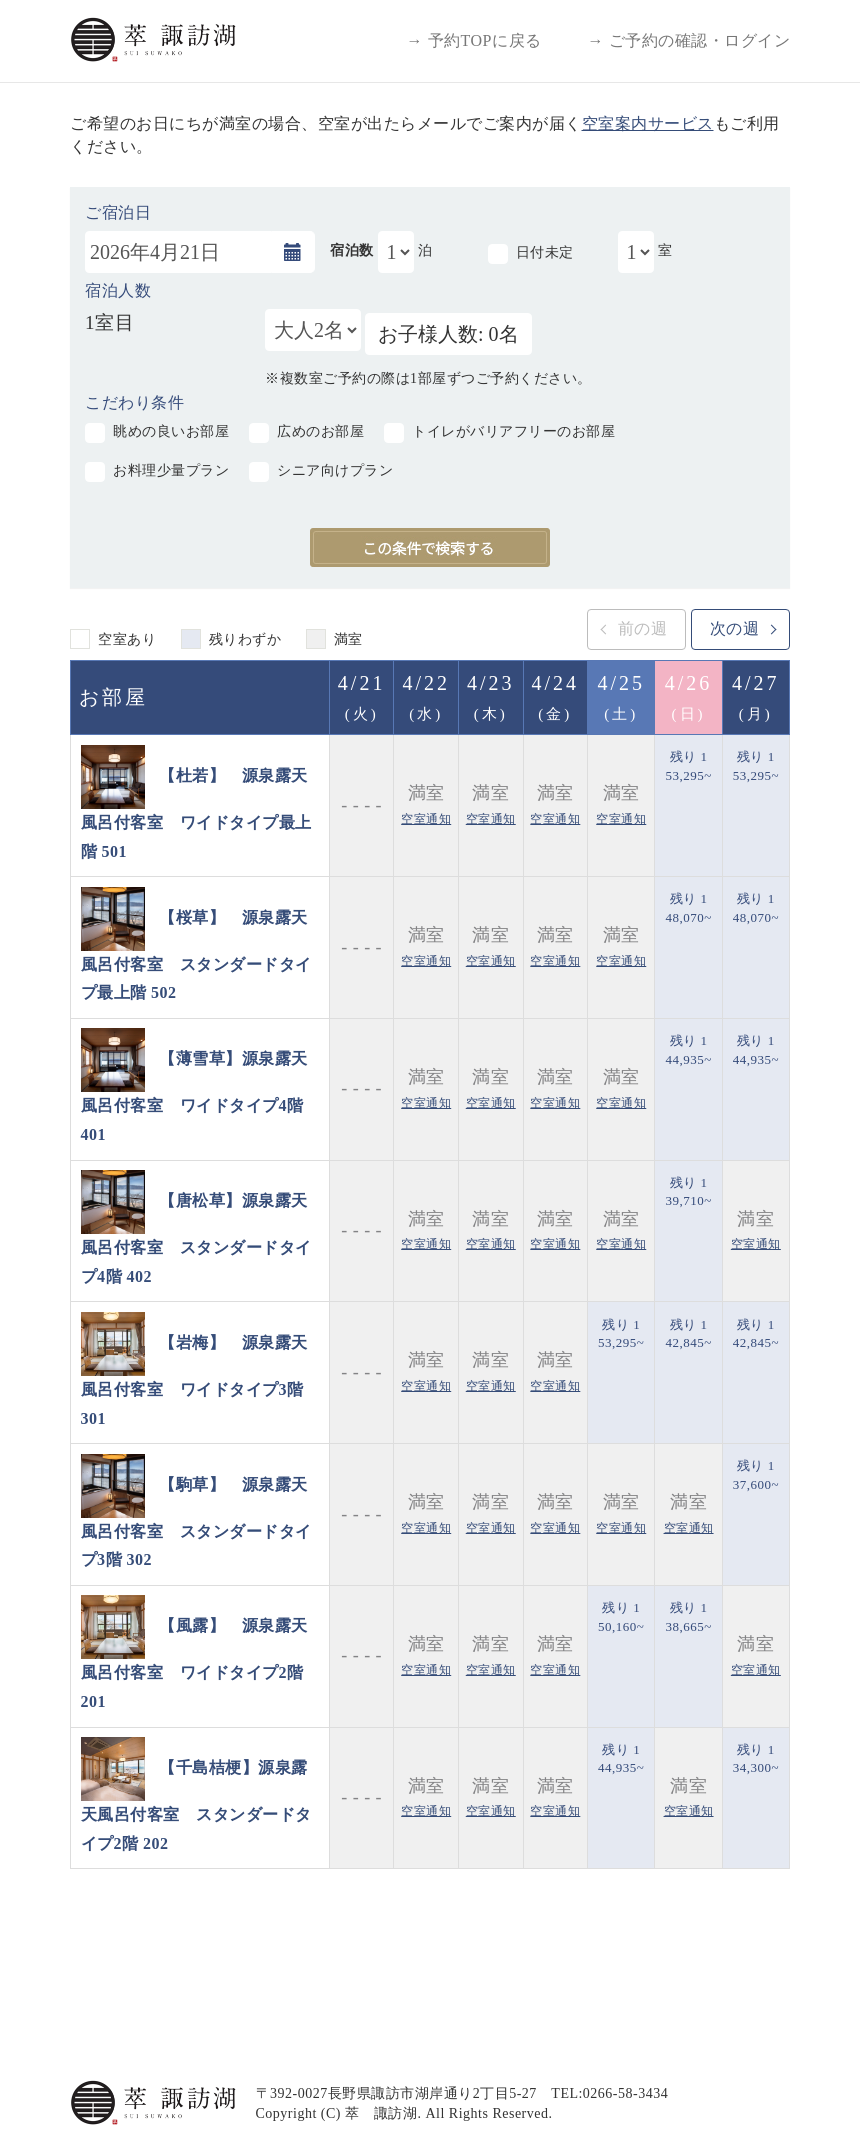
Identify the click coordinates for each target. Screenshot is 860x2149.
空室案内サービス (648, 123)
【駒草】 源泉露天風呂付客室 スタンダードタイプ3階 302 (196, 1521)
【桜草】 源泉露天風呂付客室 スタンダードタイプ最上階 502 (196, 954)
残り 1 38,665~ (688, 1617)
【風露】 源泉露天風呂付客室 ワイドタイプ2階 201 (194, 1663)
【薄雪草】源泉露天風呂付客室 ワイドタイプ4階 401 (194, 1096)
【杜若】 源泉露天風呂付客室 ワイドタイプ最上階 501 (196, 812)
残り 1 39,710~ (688, 1192)
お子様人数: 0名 (448, 334)
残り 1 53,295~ (688, 766)
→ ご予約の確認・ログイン (689, 40)
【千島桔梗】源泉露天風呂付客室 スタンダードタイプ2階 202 (196, 1805)
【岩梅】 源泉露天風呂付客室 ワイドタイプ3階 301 (194, 1380)
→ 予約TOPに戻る (474, 40)
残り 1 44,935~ (688, 1050)
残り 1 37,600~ (756, 1475)
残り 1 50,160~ (621, 1617)
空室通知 (426, 819)
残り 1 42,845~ (688, 1334)
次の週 (735, 628)
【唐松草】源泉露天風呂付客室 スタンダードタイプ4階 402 (196, 1238)
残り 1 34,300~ (756, 1759)
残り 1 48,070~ (688, 908)
